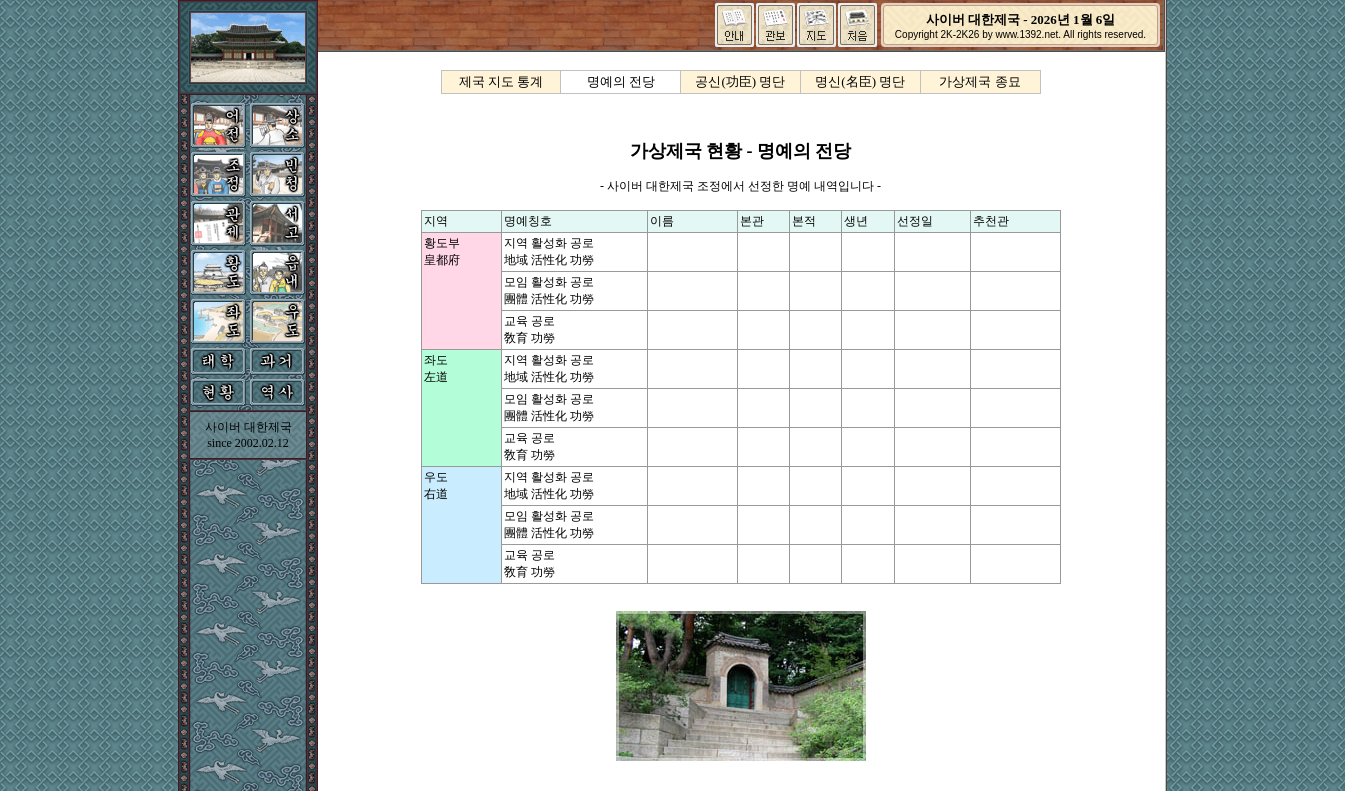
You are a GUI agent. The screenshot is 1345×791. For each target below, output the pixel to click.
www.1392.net (1026, 34)
